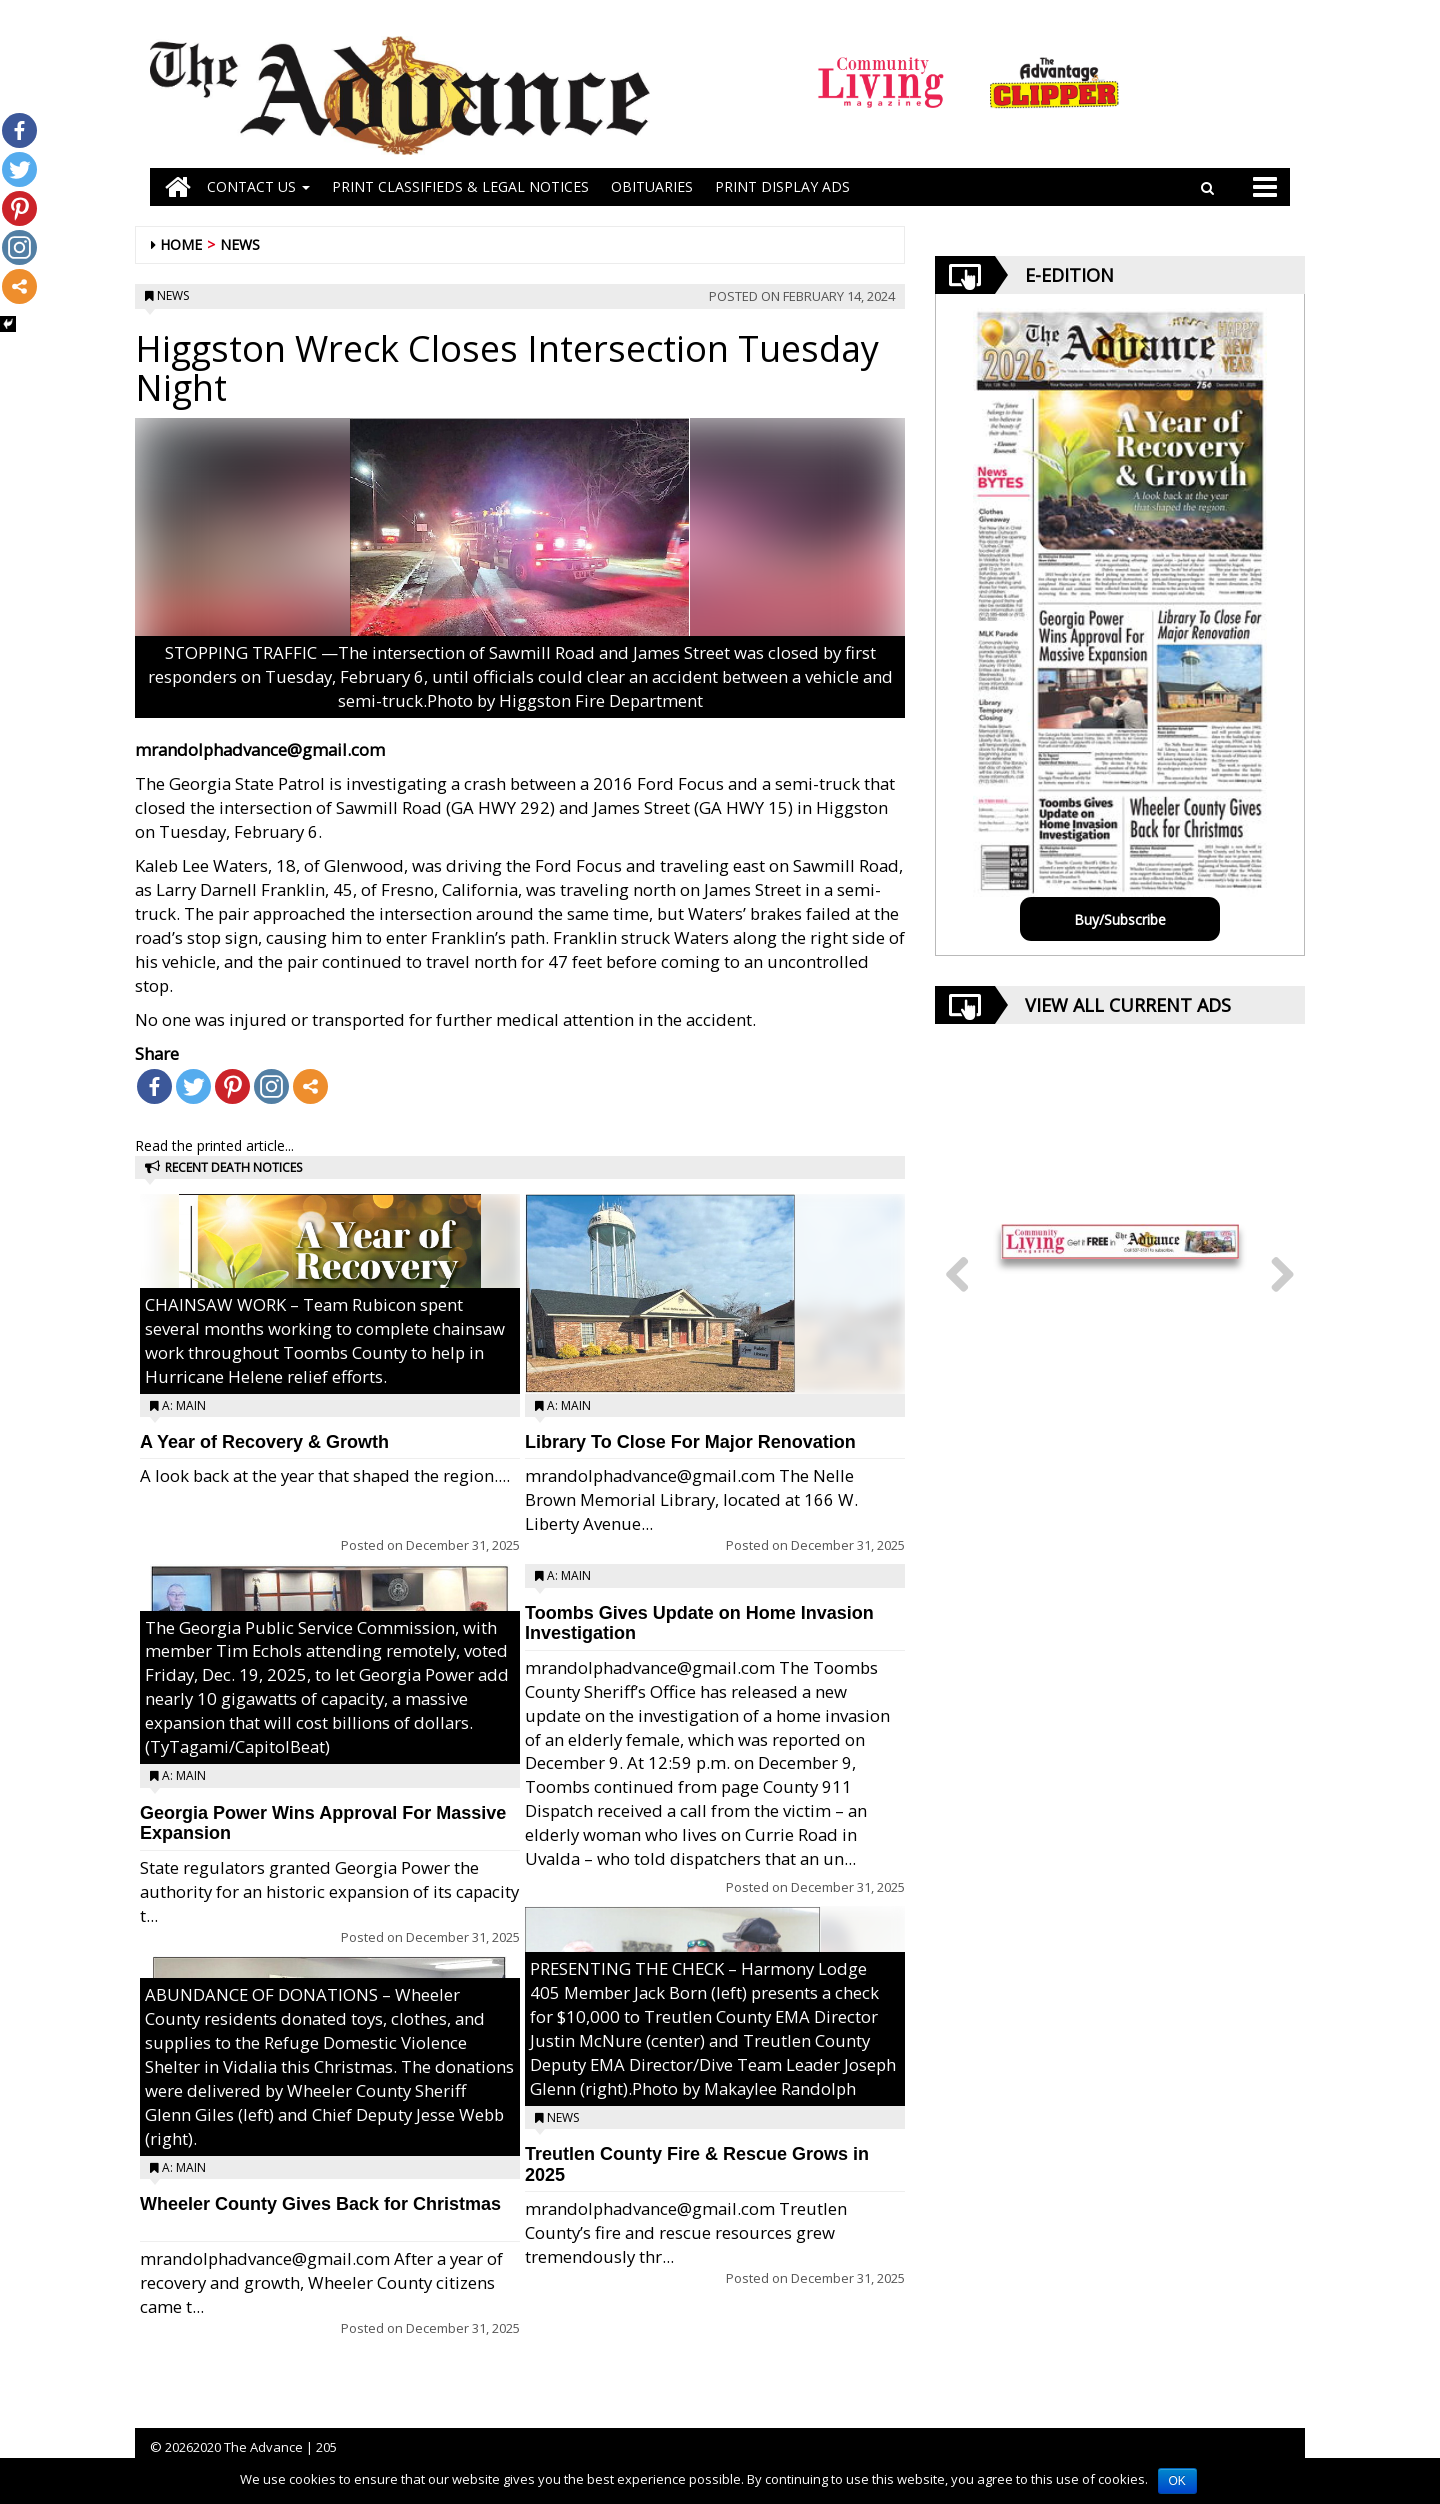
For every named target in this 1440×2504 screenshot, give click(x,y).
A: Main (184, 1405)
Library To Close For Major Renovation (690, 1442)
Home (181, 244)
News (240, 244)
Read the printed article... (214, 1145)
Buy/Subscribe (1120, 919)
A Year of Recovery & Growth (264, 1442)
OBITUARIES (652, 186)
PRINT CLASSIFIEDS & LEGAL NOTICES (460, 186)
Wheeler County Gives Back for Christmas (320, 2204)
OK (1177, 2481)
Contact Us (258, 186)
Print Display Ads (782, 186)
